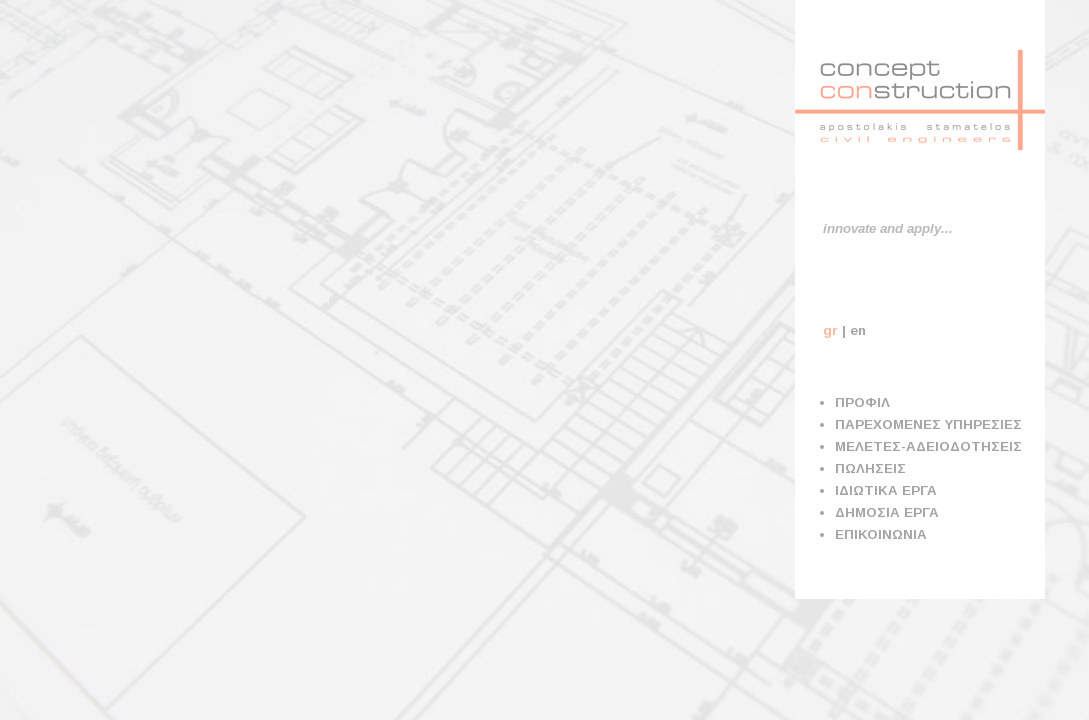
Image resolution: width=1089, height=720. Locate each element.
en (858, 330)
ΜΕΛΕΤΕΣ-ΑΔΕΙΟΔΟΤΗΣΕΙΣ (928, 446)
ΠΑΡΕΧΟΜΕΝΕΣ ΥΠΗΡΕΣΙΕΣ (928, 424)
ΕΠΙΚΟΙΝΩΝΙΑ (881, 534)
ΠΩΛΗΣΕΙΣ (870, 468)
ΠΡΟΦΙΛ (862, 402)
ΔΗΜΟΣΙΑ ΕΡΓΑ (887, 512)
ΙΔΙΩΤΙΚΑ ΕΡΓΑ (886, 490)
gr (830, 330)
